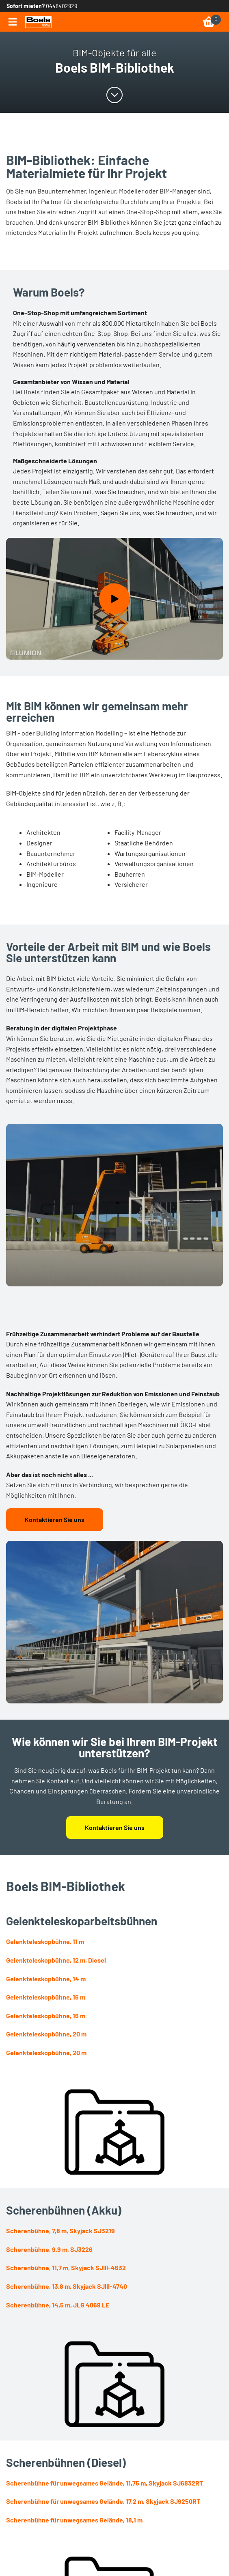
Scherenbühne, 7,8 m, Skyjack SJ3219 (60, 2230)
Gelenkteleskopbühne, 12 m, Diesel (56, 1960)
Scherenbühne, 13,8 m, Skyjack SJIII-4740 (66, 2286)
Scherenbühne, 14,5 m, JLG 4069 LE (57, 2305)
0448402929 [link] (61, 5)
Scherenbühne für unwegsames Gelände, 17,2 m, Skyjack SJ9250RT (103, 2501)
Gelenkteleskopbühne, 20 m (46, 2034)
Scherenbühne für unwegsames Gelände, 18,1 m (74, 2520)
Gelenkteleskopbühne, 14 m (46, 1979)
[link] (38, 22)
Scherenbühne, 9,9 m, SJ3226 (49, 2249)
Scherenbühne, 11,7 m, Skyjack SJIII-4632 (66, 2267)
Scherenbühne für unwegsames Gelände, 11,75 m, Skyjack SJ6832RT (104, 2483)
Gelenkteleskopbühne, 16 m (45, 1997)
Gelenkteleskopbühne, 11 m (45, 1941)
